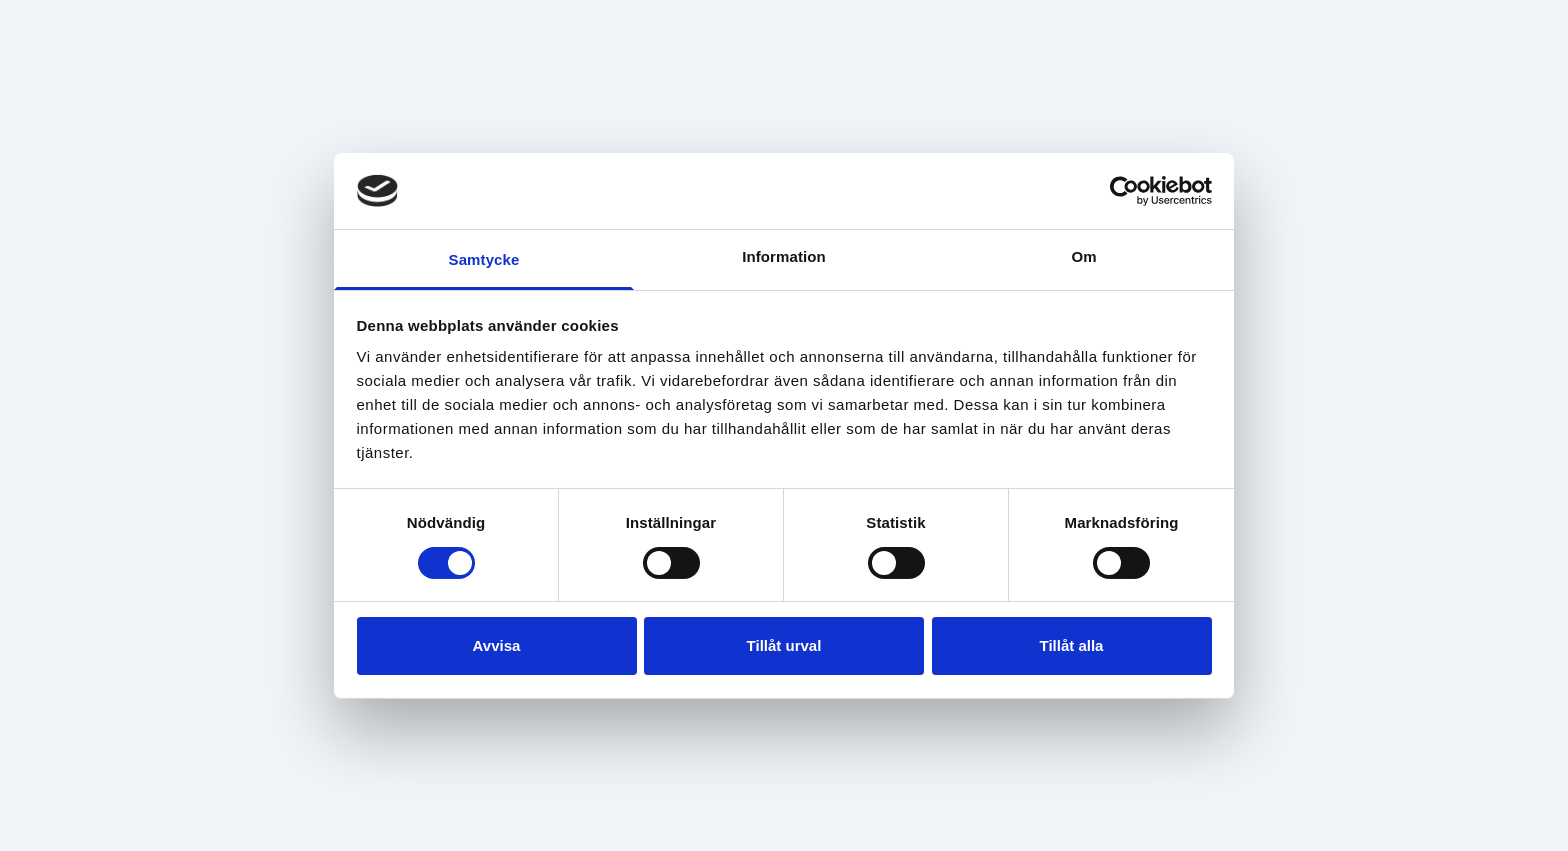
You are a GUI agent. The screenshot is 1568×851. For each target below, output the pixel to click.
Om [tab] (1083, 256)
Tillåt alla (1072, 645)
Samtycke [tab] (484, 259)
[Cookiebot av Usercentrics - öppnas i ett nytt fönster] (1124, 191)
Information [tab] (784, 256)
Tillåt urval (784, 645)
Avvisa (497, 645)
